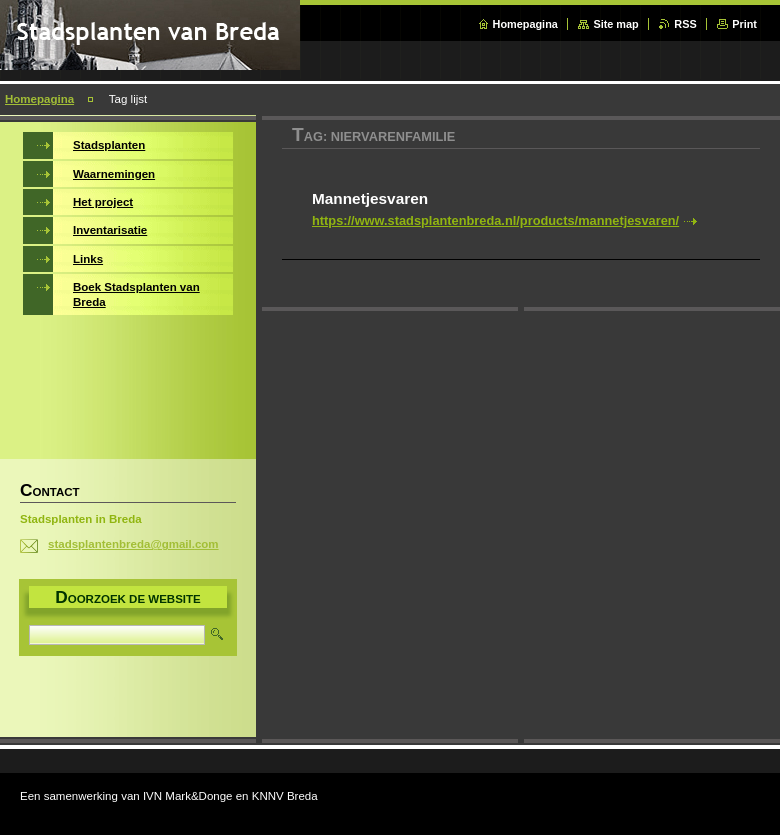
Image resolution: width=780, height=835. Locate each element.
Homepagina (525, 24)
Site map (615, 24)
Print (744, 24)
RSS (685, 24)
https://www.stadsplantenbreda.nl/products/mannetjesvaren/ (495, 220)
